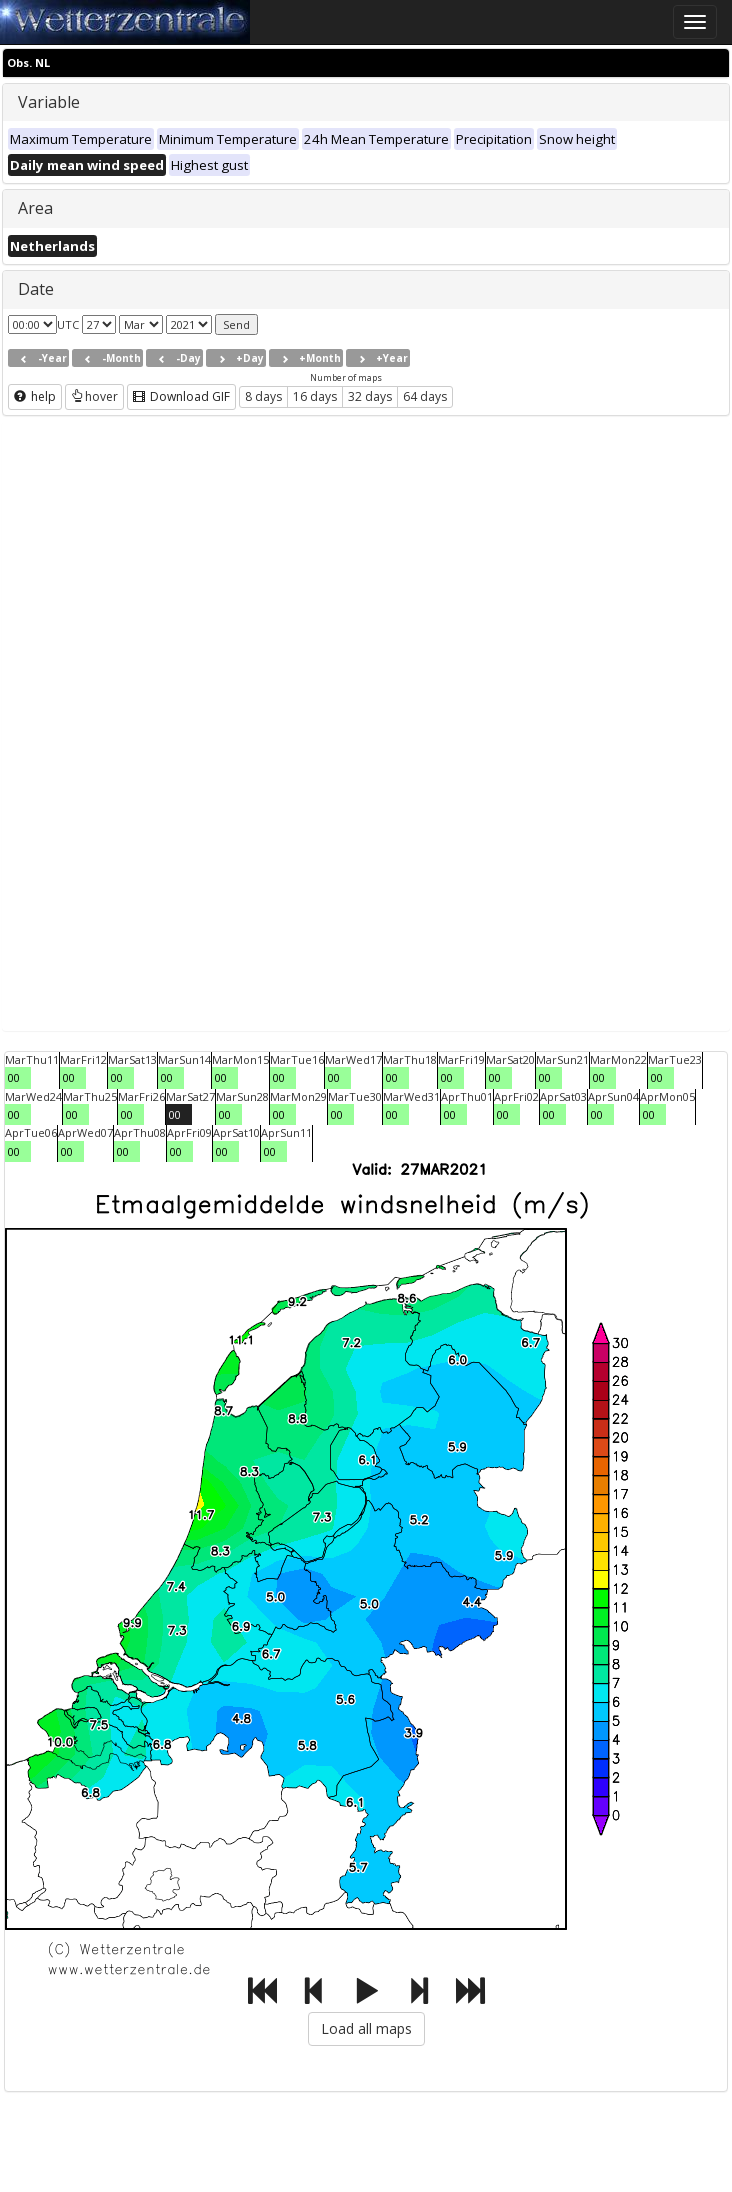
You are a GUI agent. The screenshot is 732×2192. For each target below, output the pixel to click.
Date (36, 289)
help (35, 396)
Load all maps (366, 2028)
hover (94, 396)
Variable (49, 102)
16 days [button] (315, 396)
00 (14, 1077)
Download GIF (181, 396)
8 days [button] (263, 396)
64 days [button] (425, 396)
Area (35, 208)
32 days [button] (370, 396)
